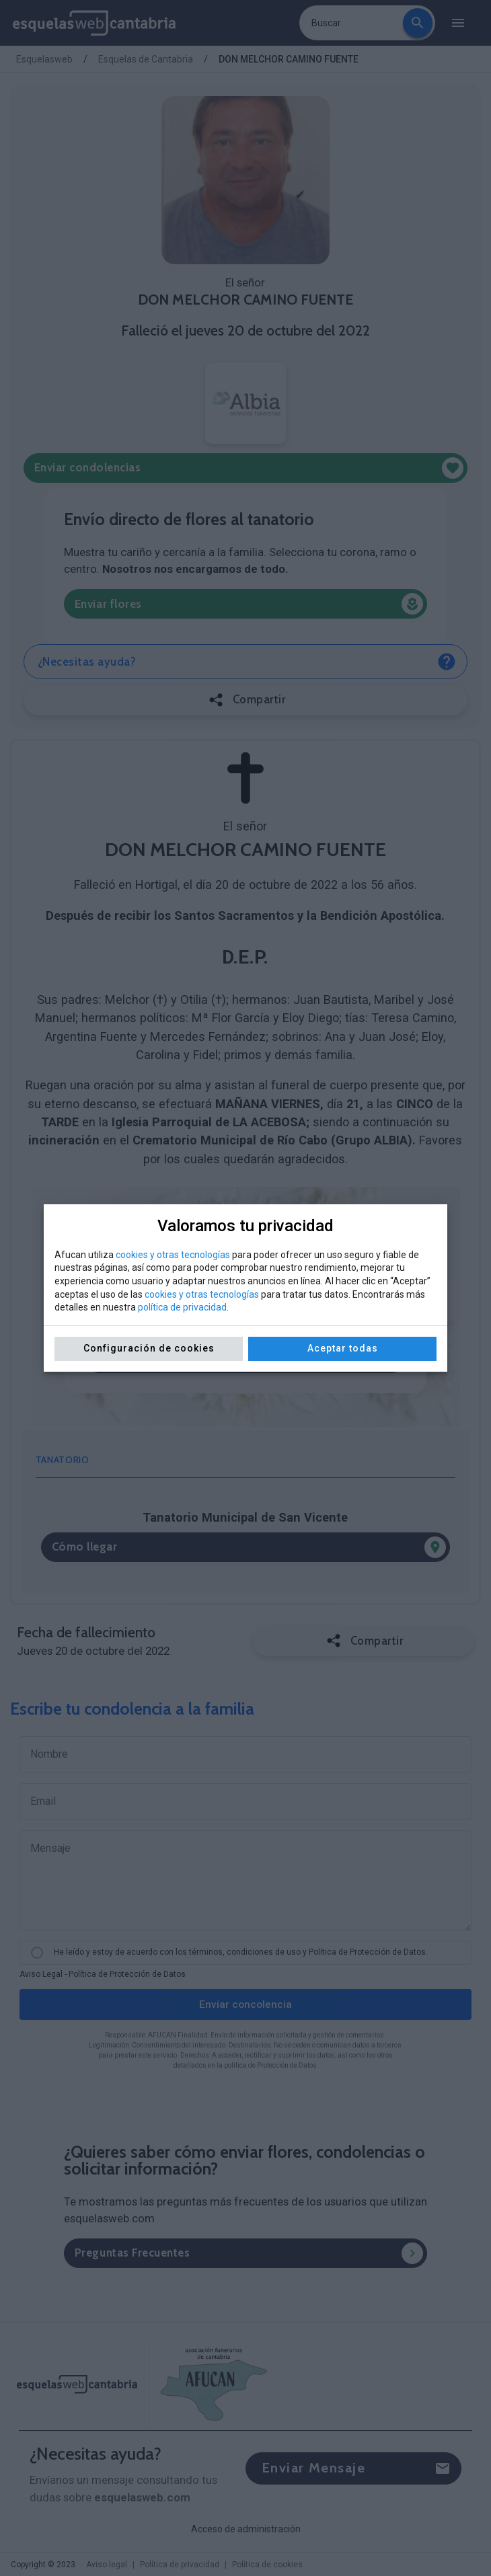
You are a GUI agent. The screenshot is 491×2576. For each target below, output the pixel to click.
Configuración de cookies (149, 1348)
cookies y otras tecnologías (173, 1254)
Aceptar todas (342, 1348)
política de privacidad (182, 1307)
